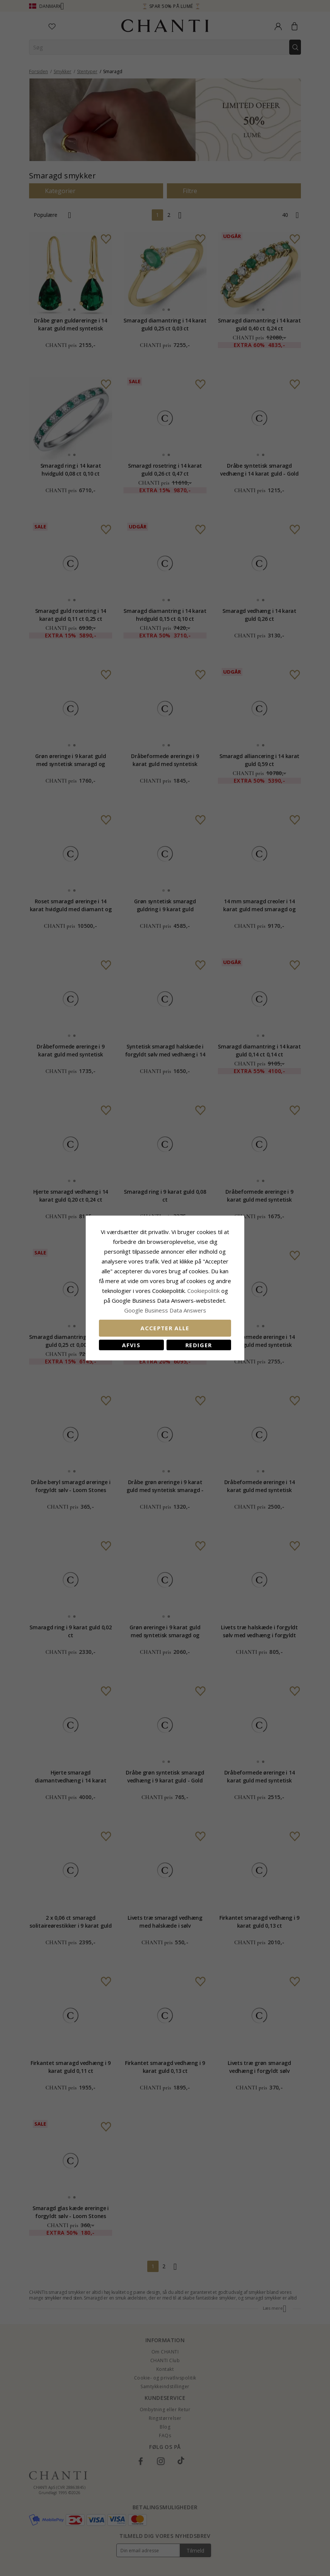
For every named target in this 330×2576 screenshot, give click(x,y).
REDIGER (198, 1345)
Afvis (131, 1345)
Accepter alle (165, 1328)
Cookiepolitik (203, 1290)
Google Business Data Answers (165, 1310)
